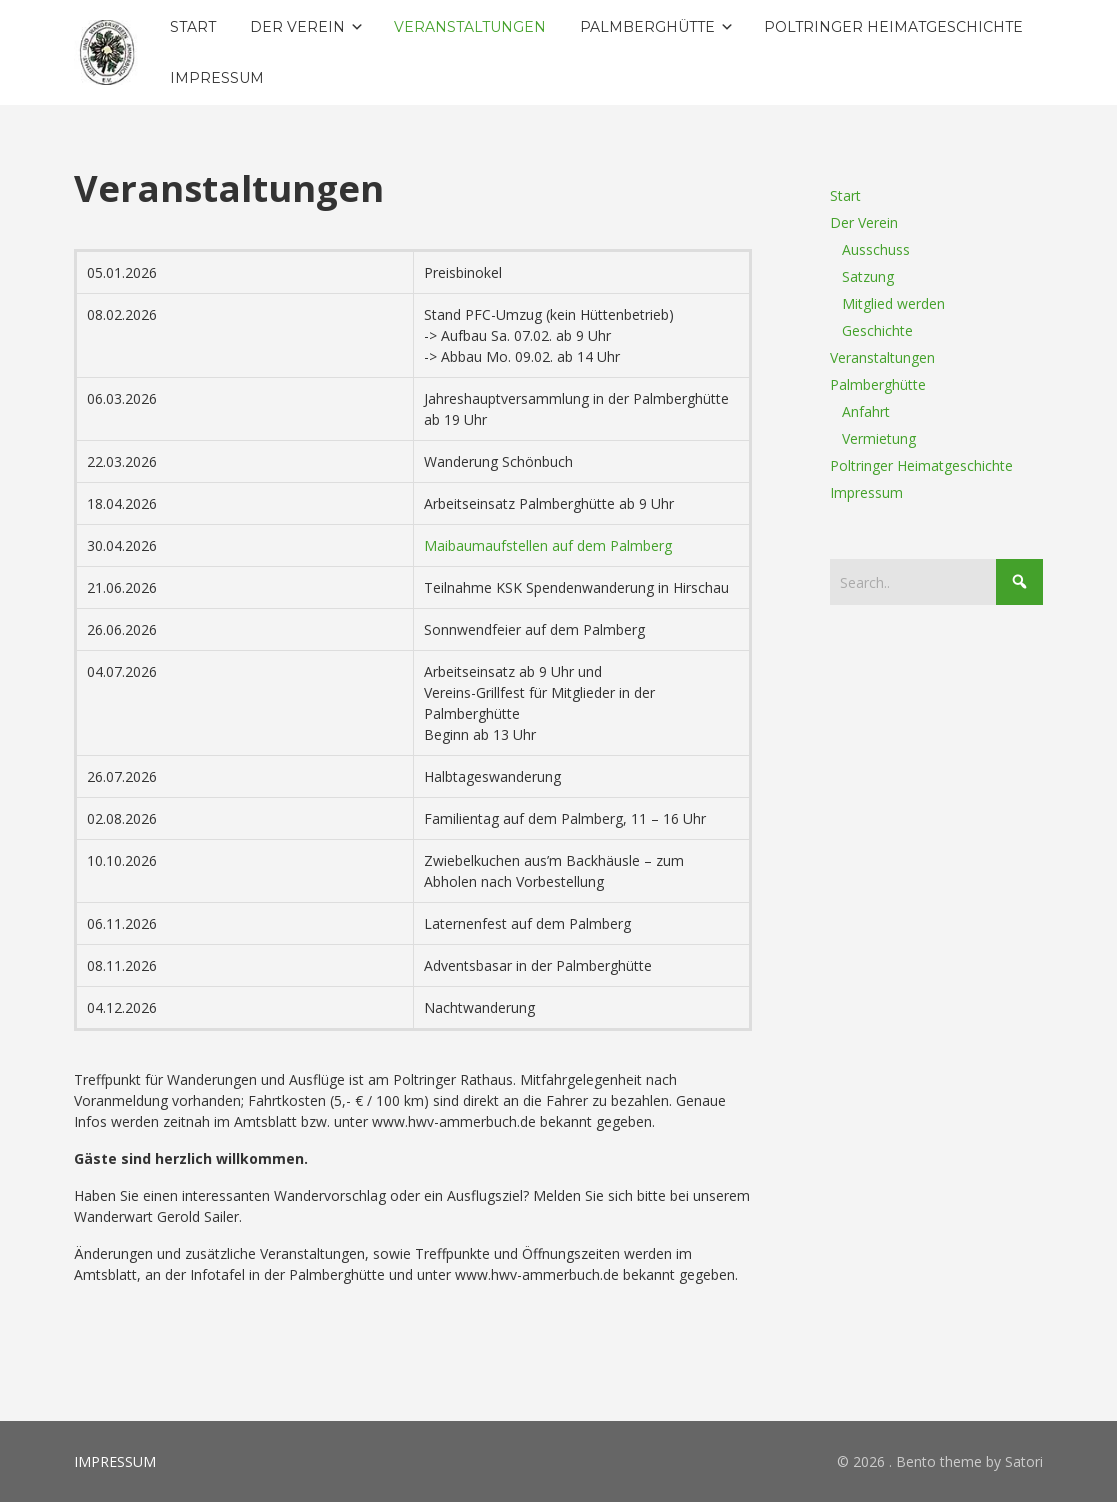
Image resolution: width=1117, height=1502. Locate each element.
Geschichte (877, 330)
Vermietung (879, 438)
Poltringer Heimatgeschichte (921, 465)
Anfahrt (866, 411)
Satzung (868, 276)
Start (845, 195)
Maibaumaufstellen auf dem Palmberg (548, 545)
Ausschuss (876, 249)
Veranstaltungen (882, 357)
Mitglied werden (893, 303)
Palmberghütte (878, 384)
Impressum (866, 492)
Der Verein (864, 222)
